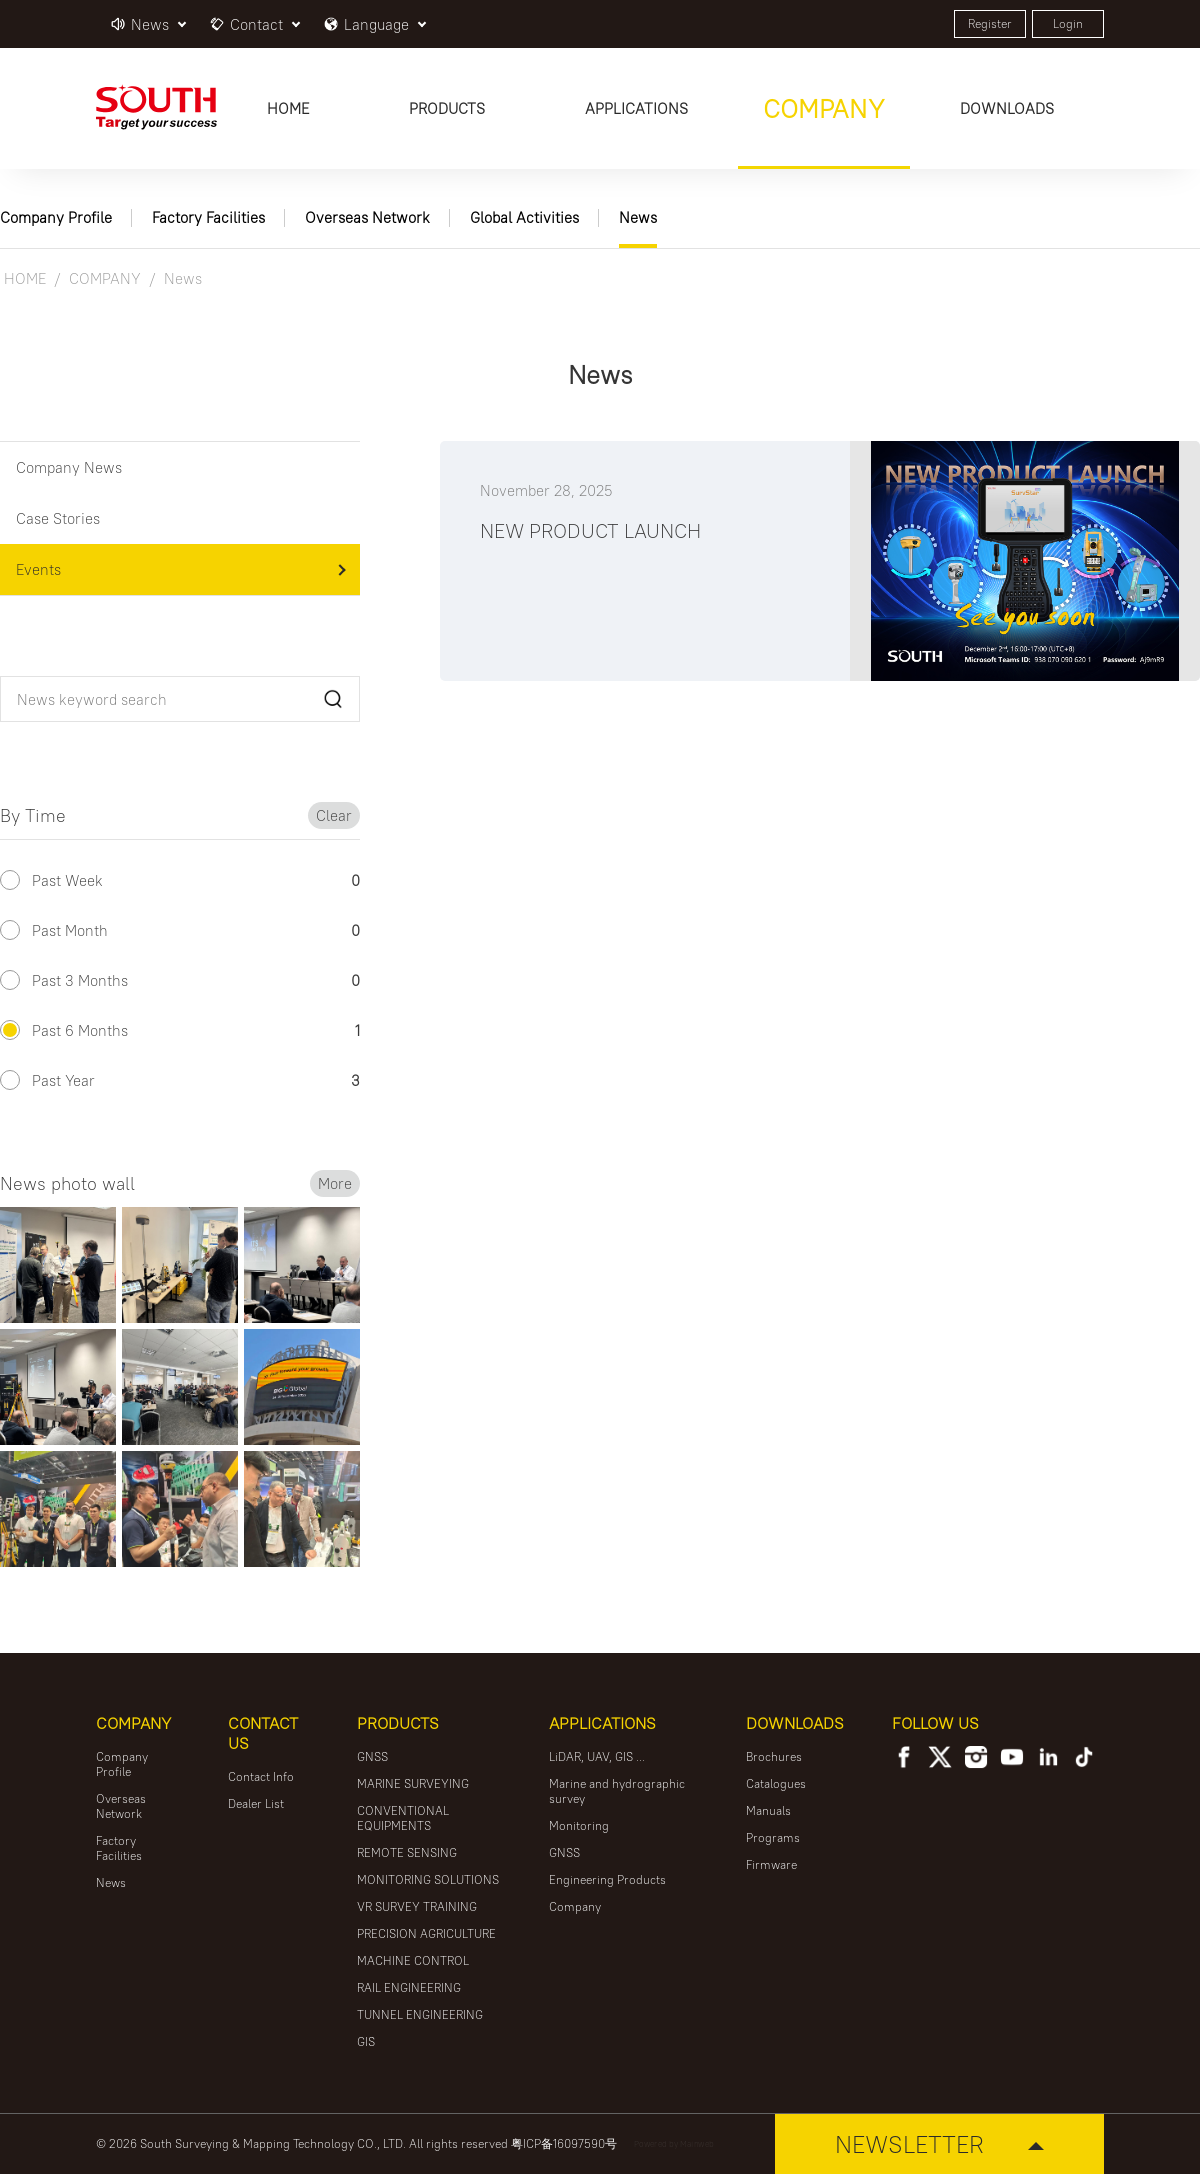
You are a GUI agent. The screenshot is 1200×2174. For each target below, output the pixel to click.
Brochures (774, 1756)
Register (990, 23)
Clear (334, 815)
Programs (773, 1837)
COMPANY (105, 278)
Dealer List (256, 1803)
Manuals (768, 1810)
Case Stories (58, 518)
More (335, 1183)
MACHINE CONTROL (413, 1960)
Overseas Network (367, 217)
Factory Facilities (208, 217)
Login (1068, 23)
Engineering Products (607, 1879)
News (638, 217)
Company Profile (56, 217)
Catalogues (776, 1783)
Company (575, 1906)
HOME (25, 278)
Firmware (771, 1864)
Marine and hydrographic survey (617, 1791)
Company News (69, 467)
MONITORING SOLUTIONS (428, 1879)
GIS (366, 2041)
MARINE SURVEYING (413, 1783)
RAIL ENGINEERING (409, 1987)
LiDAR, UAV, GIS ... (597, 1756)
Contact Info (261, 1776)
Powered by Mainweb (674, 2143)
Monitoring (579, 1825)
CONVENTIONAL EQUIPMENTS (403, 1818)
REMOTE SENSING (407, 1852)
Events (38, 569)
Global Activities (524, 217)
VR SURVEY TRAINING (417, 1906)
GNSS (372, 1756)
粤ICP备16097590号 (564, 2143)
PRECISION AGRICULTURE (426, 1933)
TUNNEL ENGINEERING (420, 2014)
